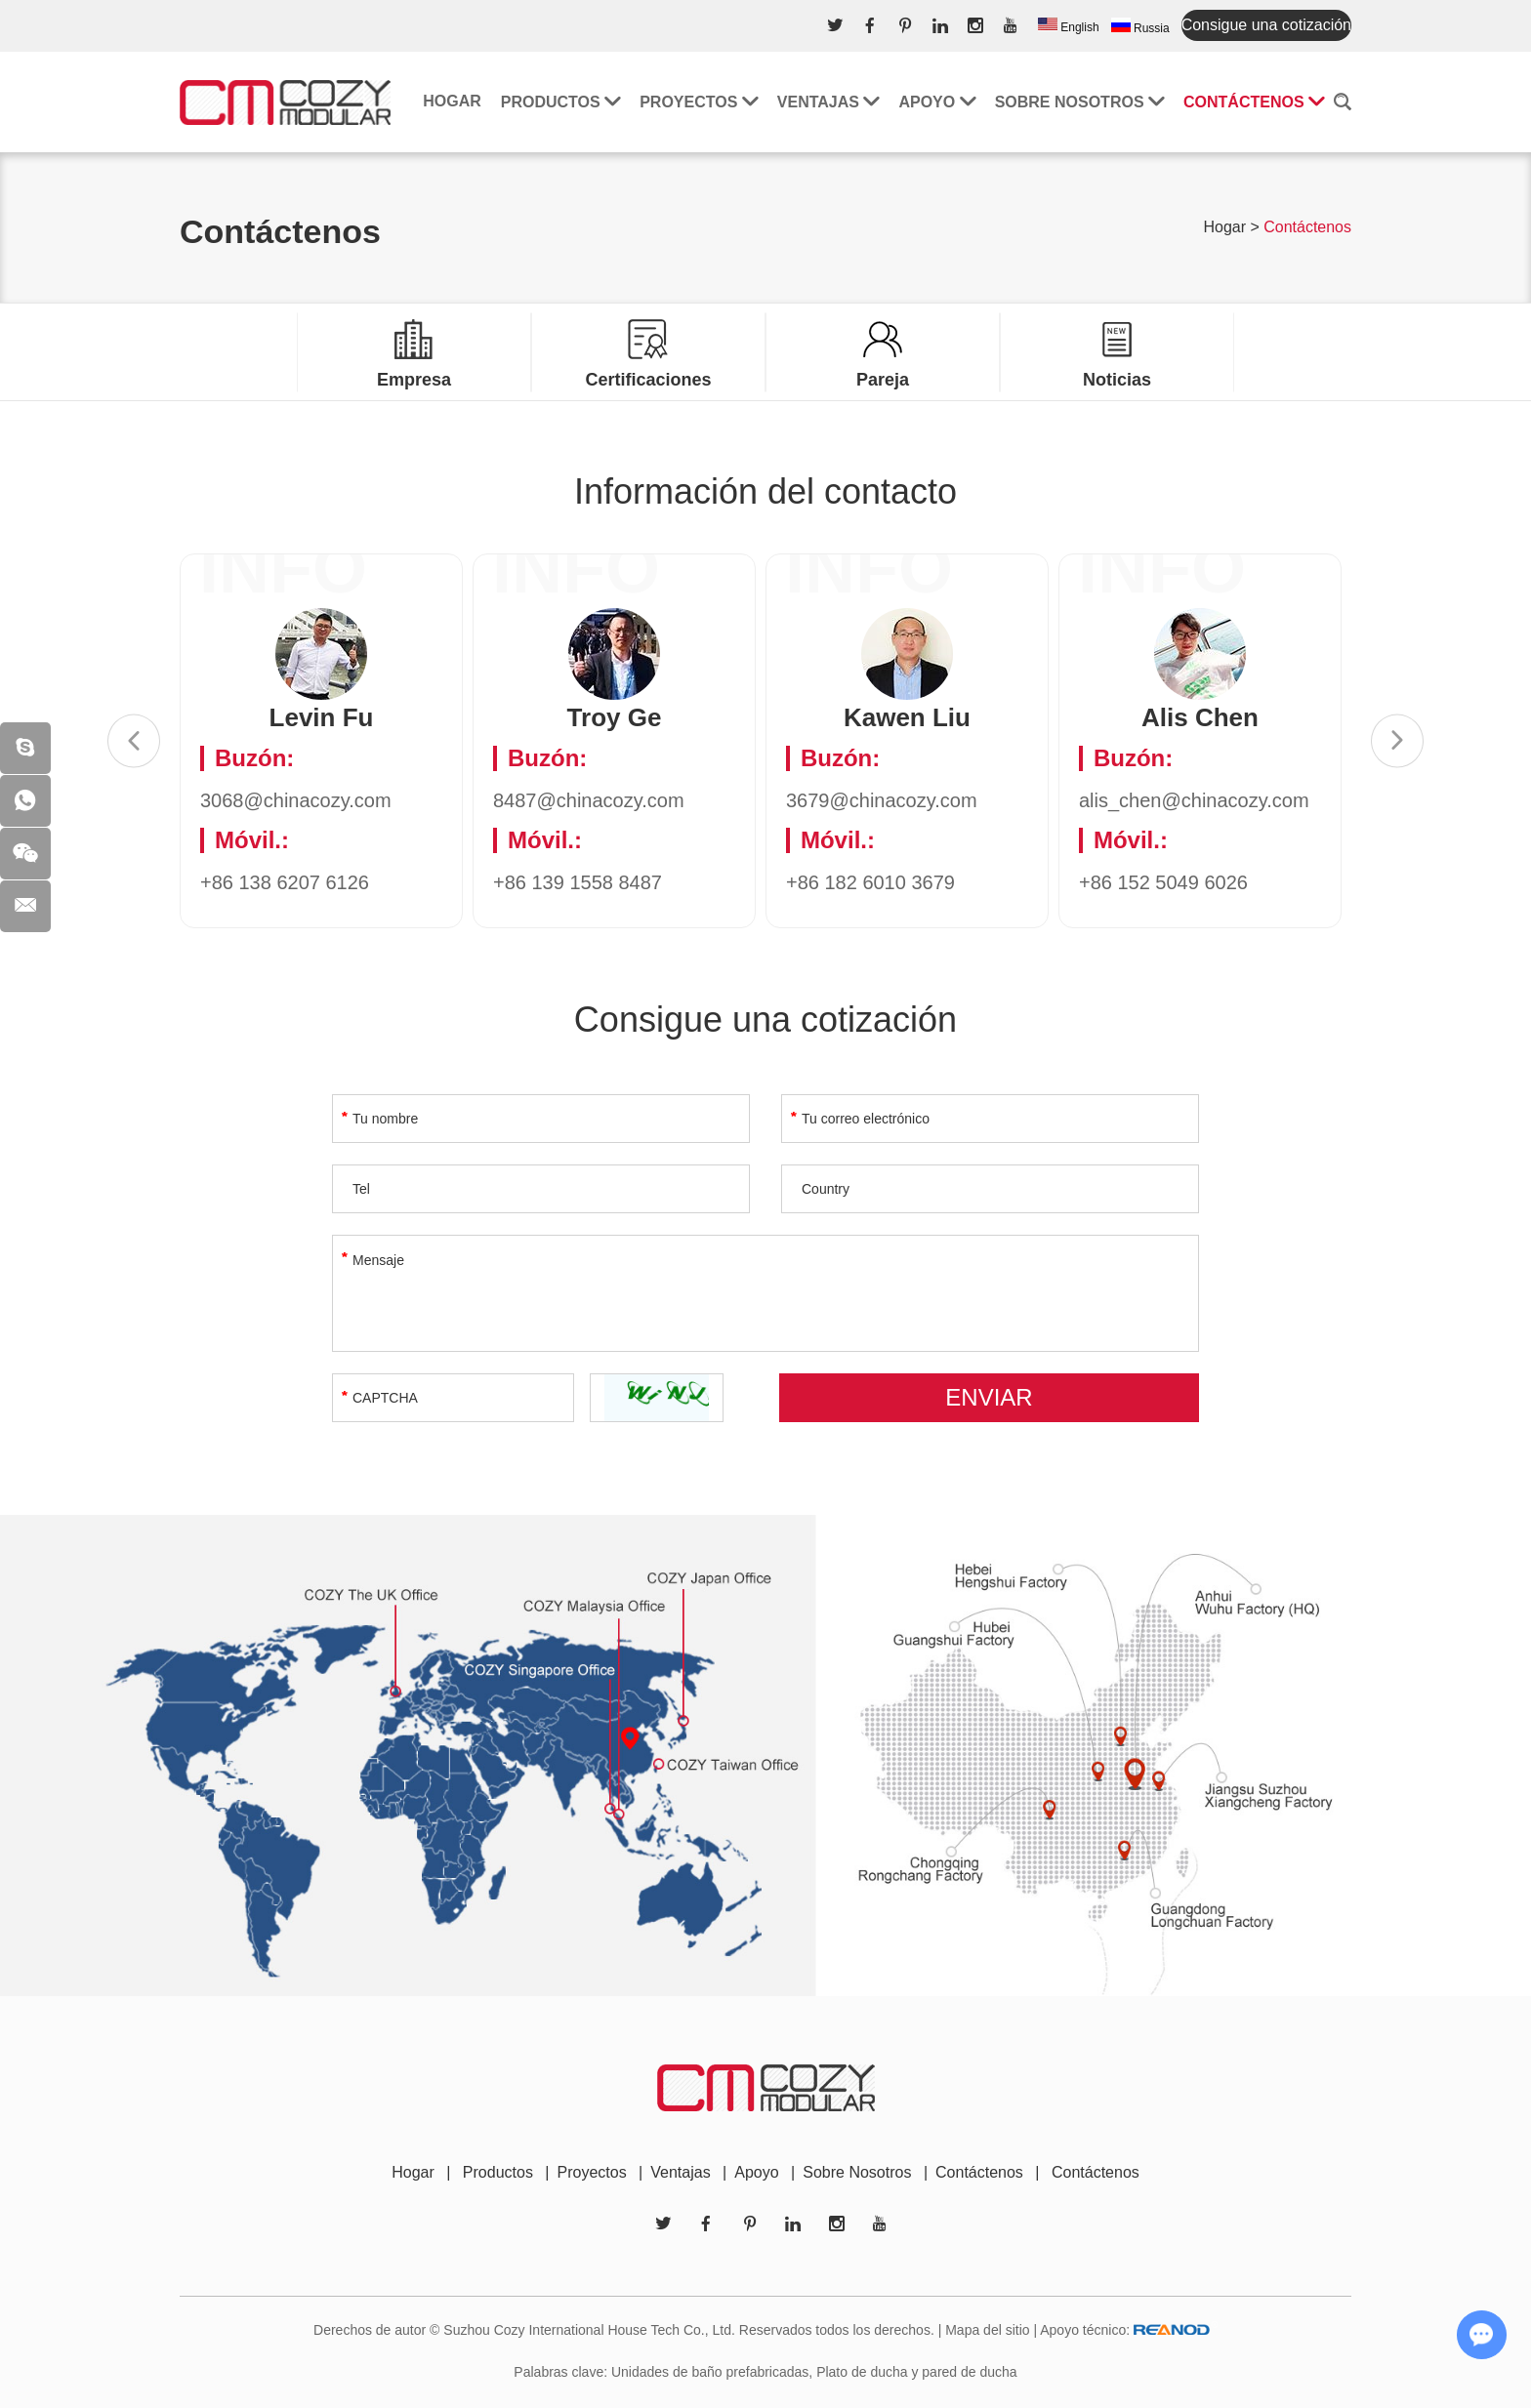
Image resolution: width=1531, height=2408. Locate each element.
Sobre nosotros (1079, 102)
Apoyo (936, 102)
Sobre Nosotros (857, 2172)
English (1068, 26)
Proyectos (699, 102)
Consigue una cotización (1266, 25)
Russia (1140, 26)
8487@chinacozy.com (588, 800)
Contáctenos (1253, 102)
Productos (560, 102)
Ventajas (828, 102)
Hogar (452, 101)
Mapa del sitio (987, 2330)
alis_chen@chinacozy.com (1194, 800)
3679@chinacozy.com (881, 800)
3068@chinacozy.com (296, 800)
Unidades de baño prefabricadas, (711, 2372)
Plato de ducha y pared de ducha (916, 2372)
